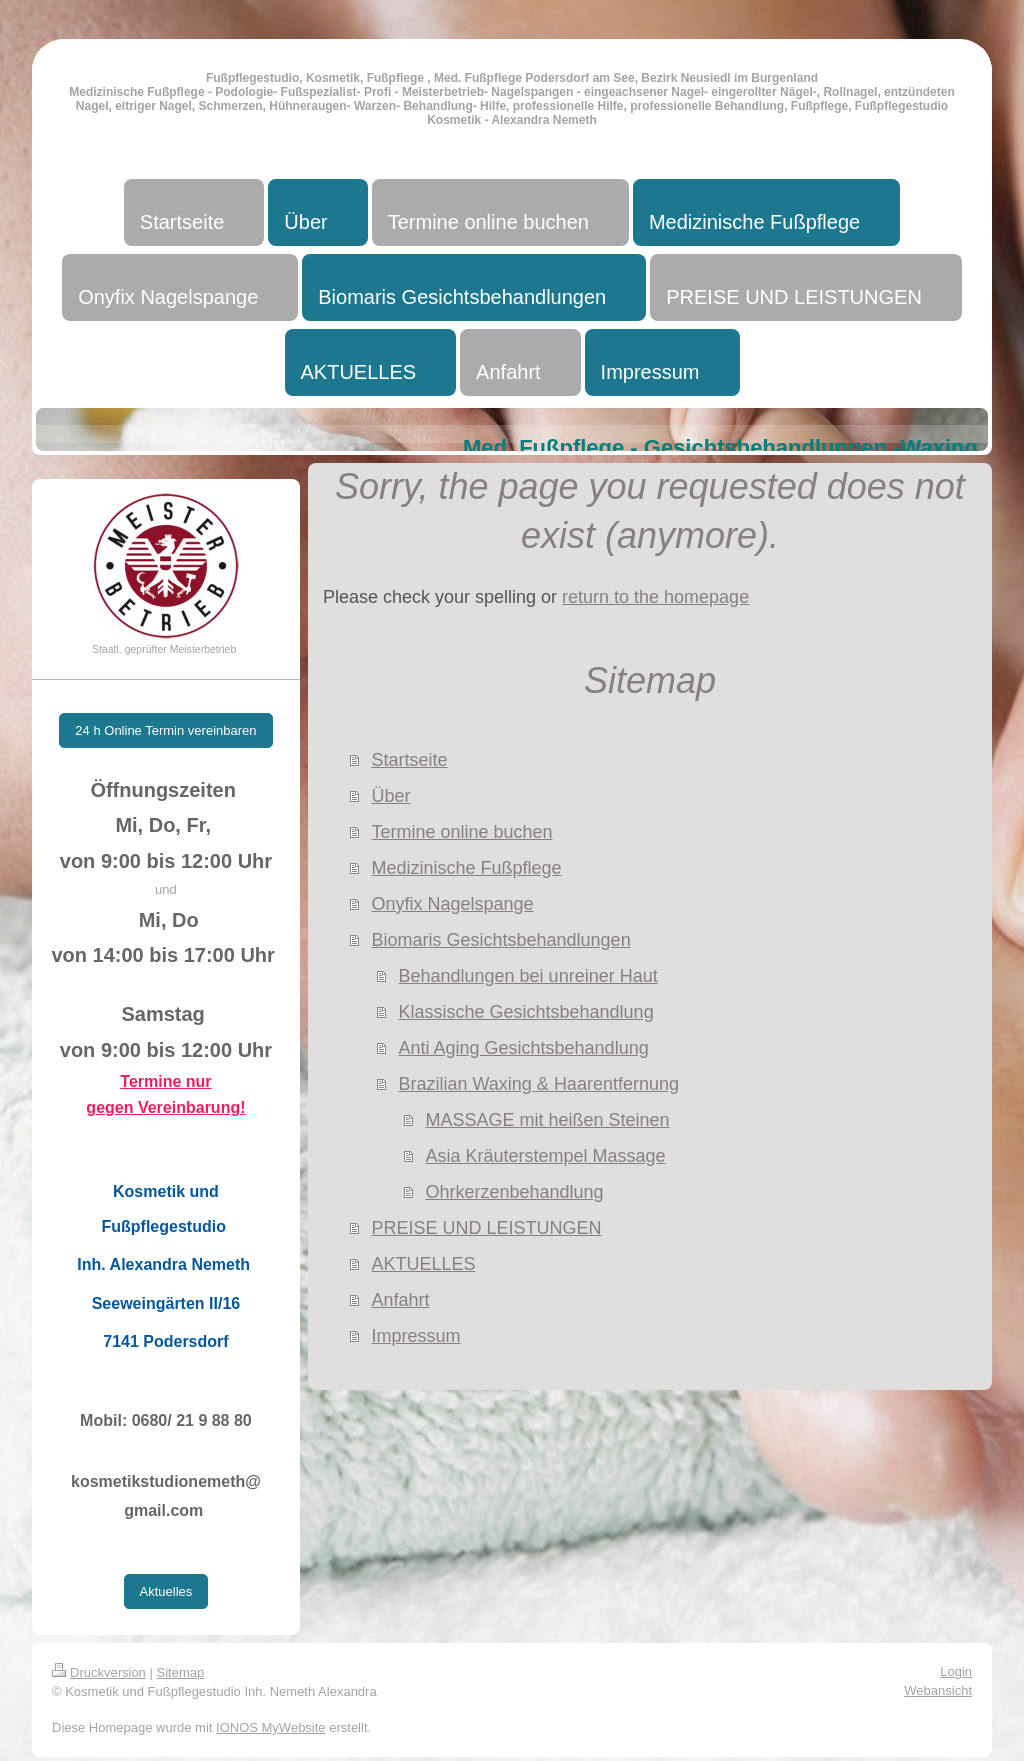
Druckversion (99, 1672)
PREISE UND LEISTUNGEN (486, 1228)
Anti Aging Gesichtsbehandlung (523, 1048)
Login (956, 1671)
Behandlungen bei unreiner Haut (527, 976)
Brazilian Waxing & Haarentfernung (538, 1084)
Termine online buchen (461, 832)
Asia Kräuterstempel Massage (545, 1156)
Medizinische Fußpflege (466, 868)
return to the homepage (655, 597)
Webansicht (938, 1690)
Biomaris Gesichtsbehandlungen (500, 940)
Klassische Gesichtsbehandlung (525, 1012)
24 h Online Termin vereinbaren (165, 730)
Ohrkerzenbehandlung (514, 1192)
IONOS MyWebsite (271, 1727)
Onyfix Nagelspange (452, 904)
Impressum (415, 1336)
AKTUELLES (423, 1264)
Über (390, 796)
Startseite (409, 760)
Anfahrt (400, 1300)
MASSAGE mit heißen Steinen (547, 1120)
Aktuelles (166, 1591)
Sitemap (181, 1672)
